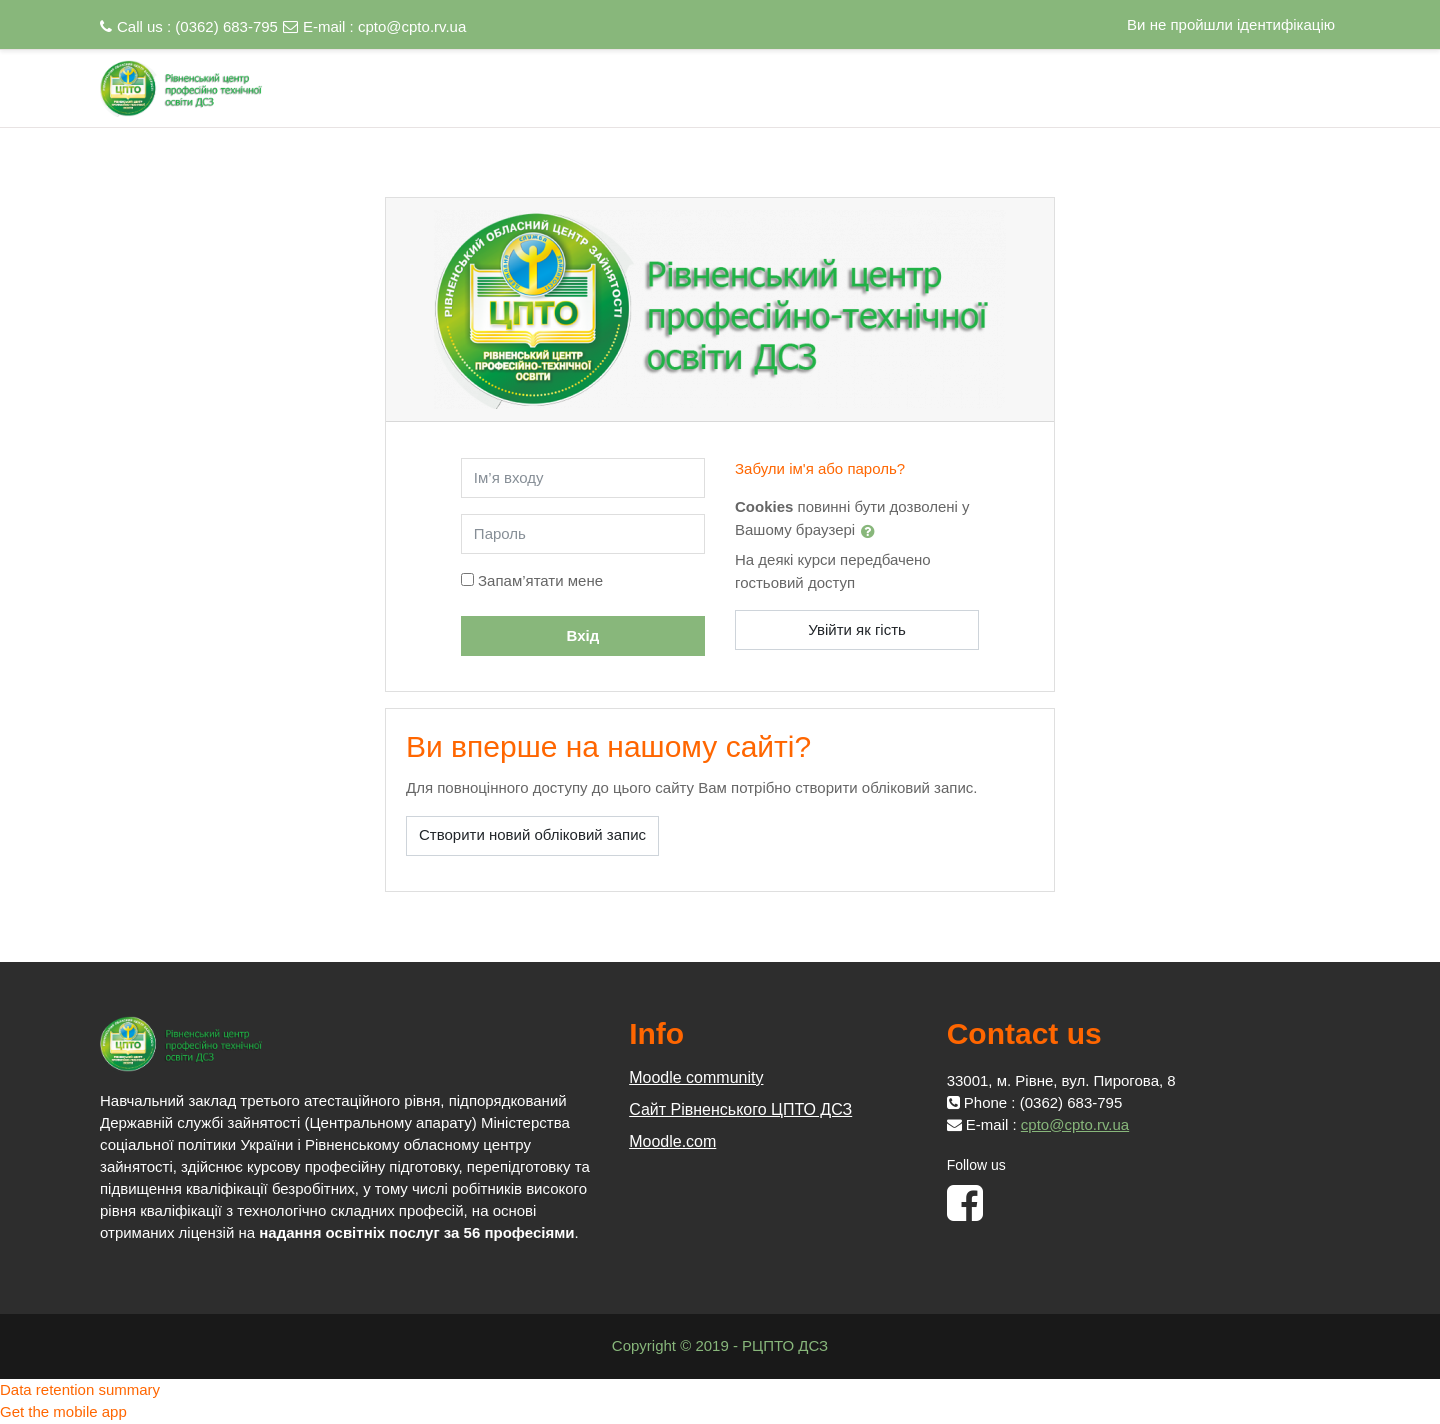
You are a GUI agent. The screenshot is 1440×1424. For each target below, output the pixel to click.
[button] (872, 531)
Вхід (583, 635)
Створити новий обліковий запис (532, 834)
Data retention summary (80, 1389)
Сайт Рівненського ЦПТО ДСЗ (740, 1109)
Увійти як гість (857, 629)
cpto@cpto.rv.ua (412, 26)
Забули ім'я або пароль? (820, 468)
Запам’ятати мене (540, 580)
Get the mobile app (63, 1411)
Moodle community (696, 1077)
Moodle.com (672, 1141)
